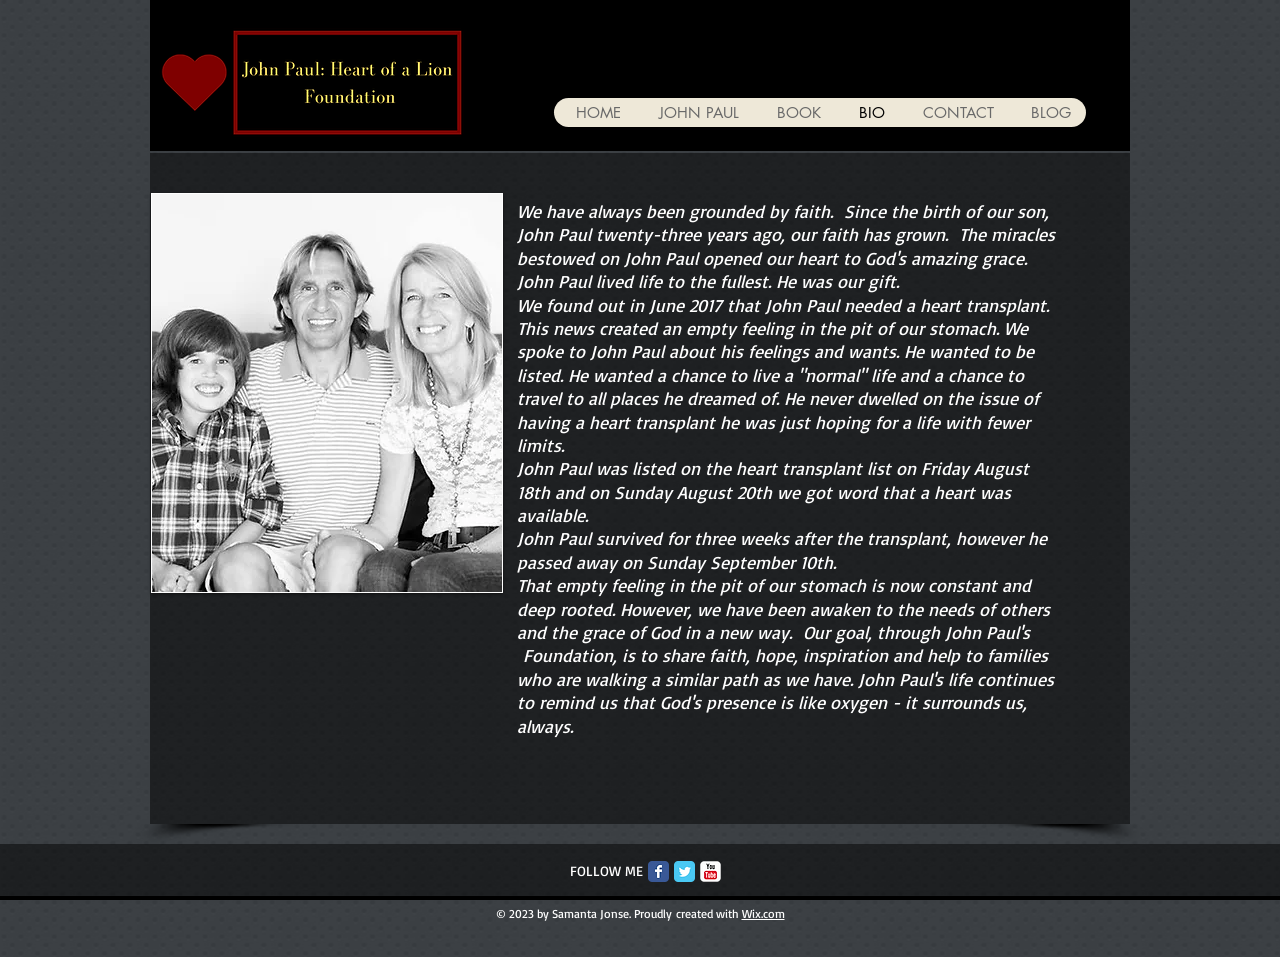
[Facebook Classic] (658, 871)
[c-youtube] (710, 871)
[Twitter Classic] (684, 871)
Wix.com (763, 913)
